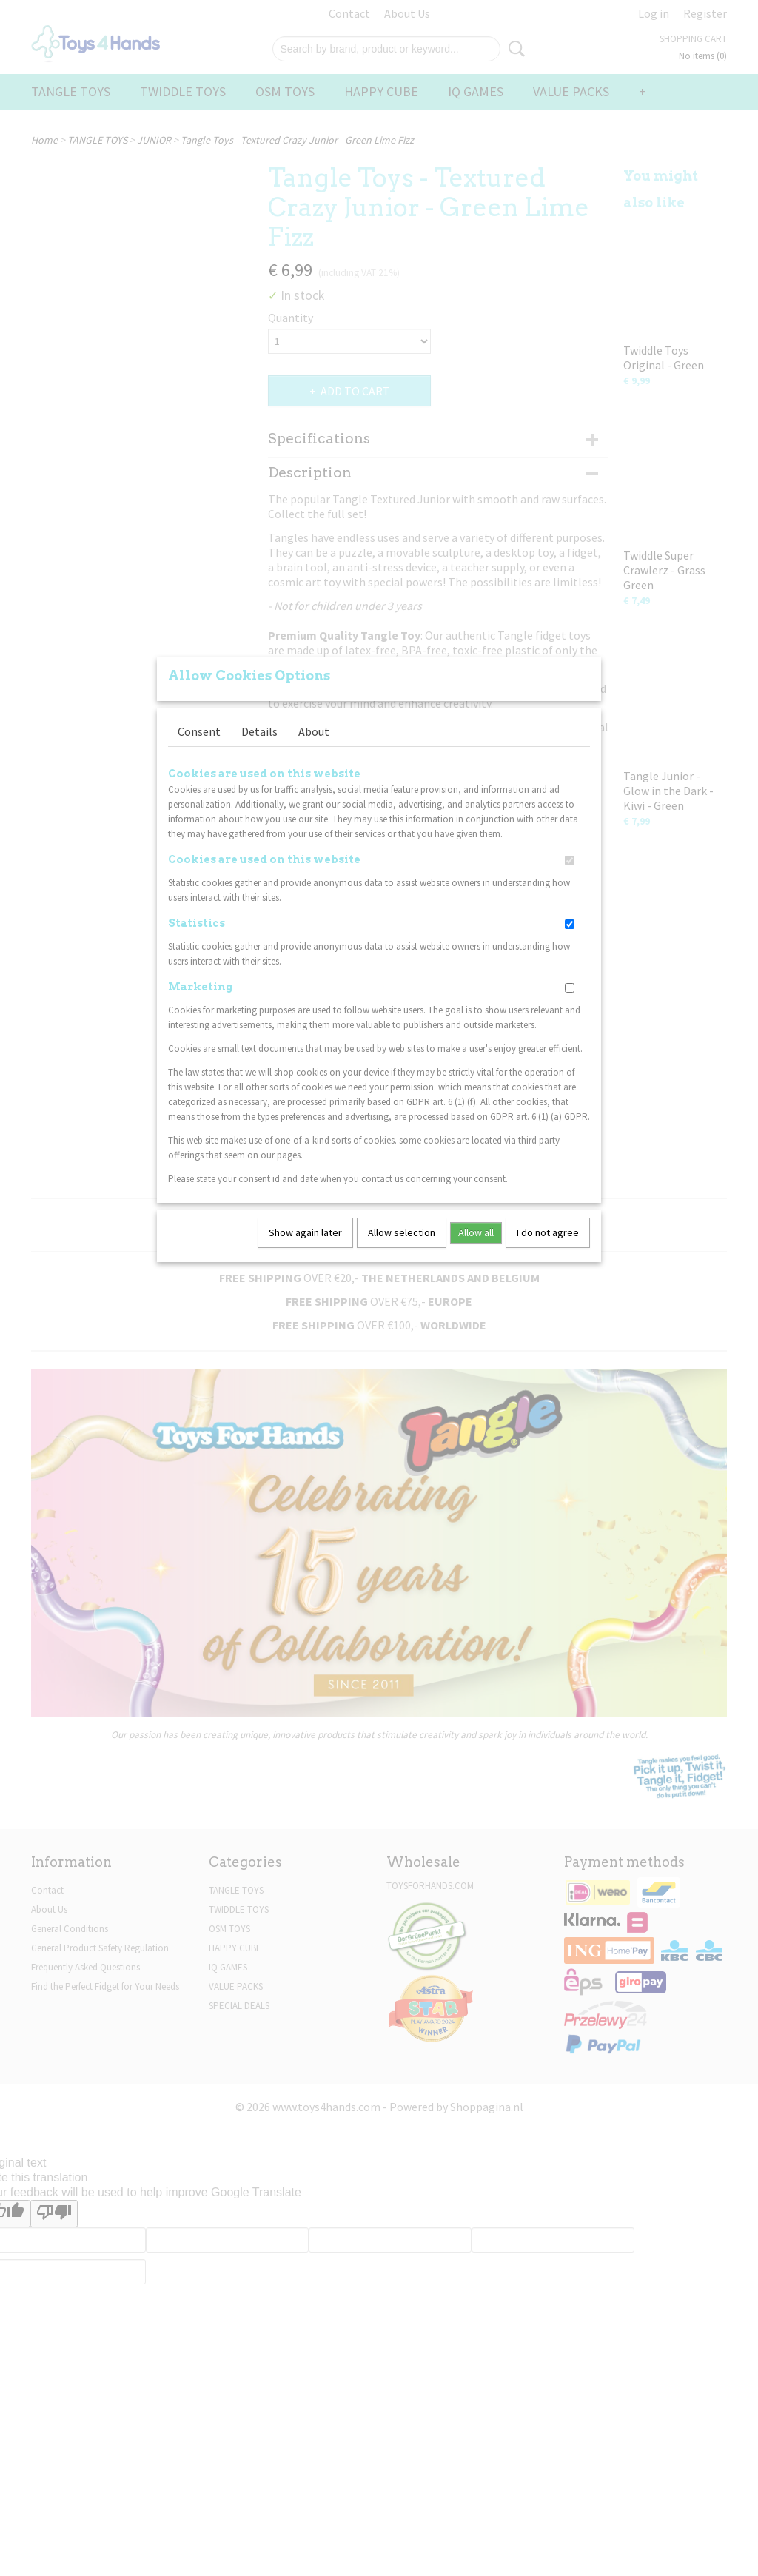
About (313, 731)
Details (259, 731)
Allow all (476, 1232)
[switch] (569, 860)
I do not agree (548, 1232)
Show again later (305, 1232)
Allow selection (401, 1232)
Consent (199, 731)
